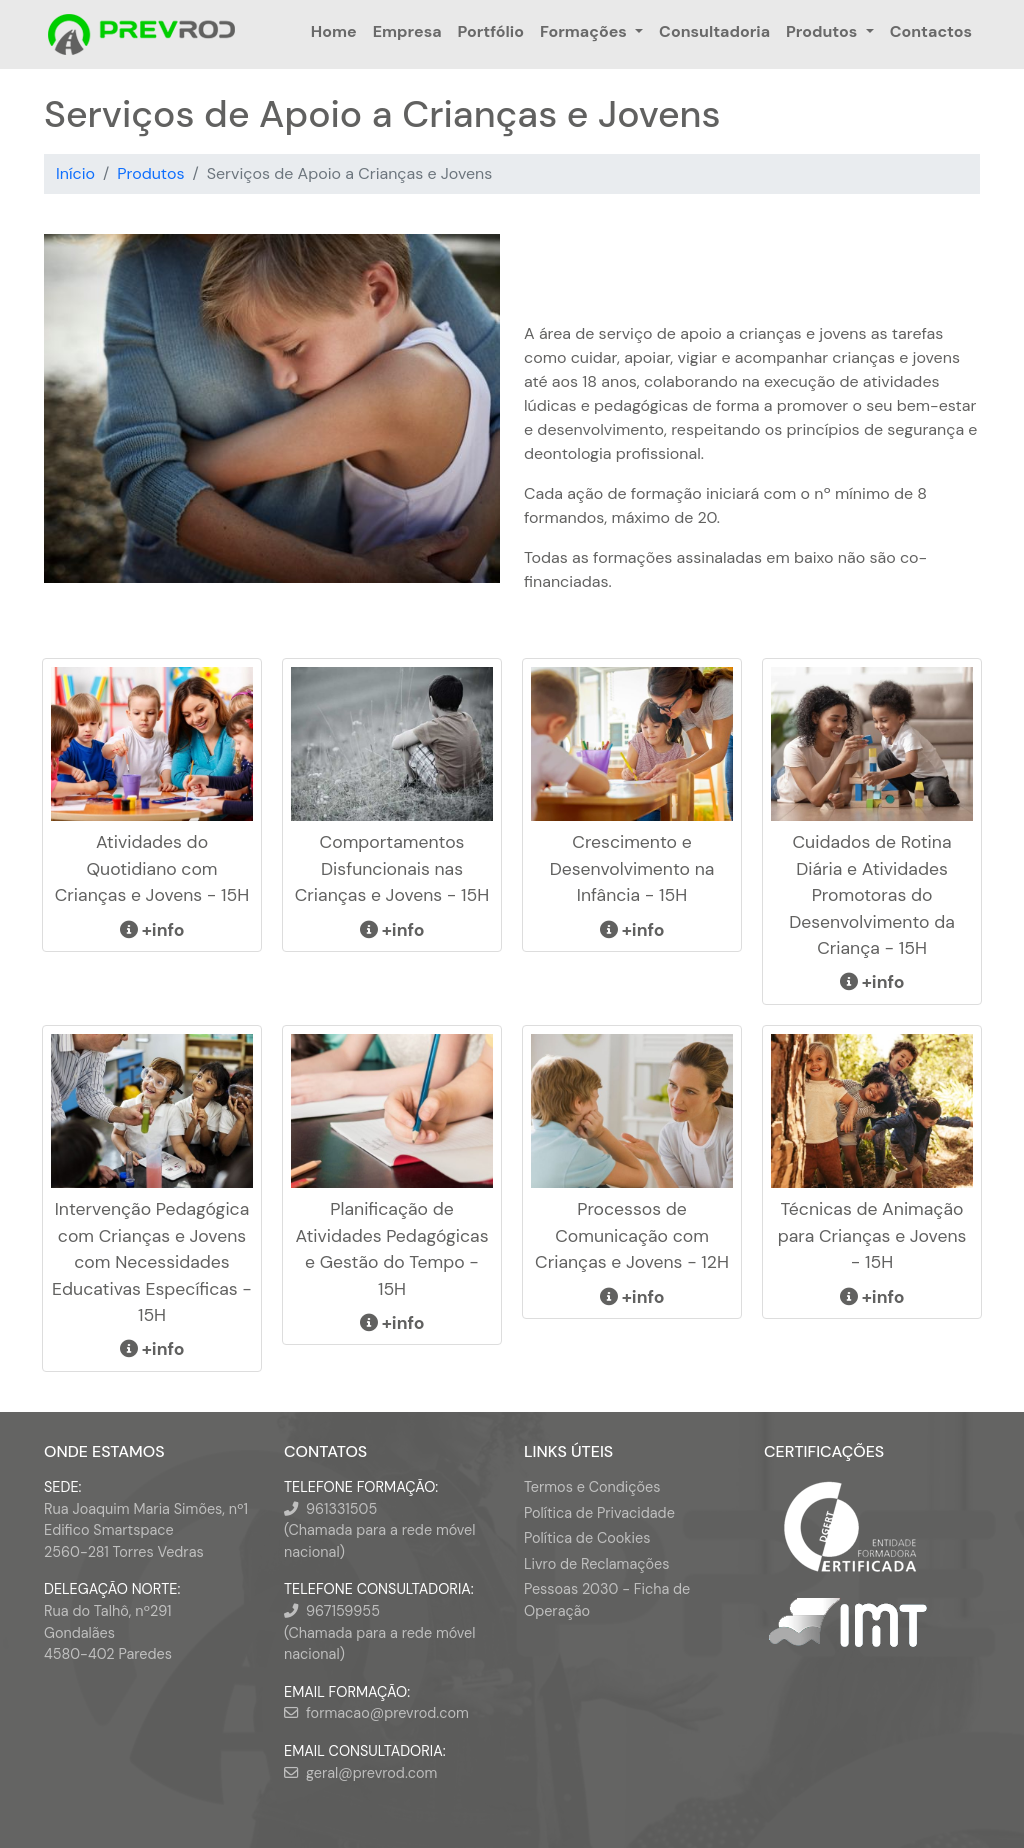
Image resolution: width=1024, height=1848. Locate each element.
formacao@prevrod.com (387, 1713)
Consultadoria (714, 31)
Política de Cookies (587, 1538)
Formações (583, 31)
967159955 (343, 1611)
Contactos (931, 31)
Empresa (407, 31)
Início (75, 173)
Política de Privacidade (599, 1513)
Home (334, 31)
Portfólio (491, 31)
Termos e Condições (592, 1487)
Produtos (821, 31)
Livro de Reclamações (596, 1564)
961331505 (341, 1509)
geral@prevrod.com (371, 1773)
